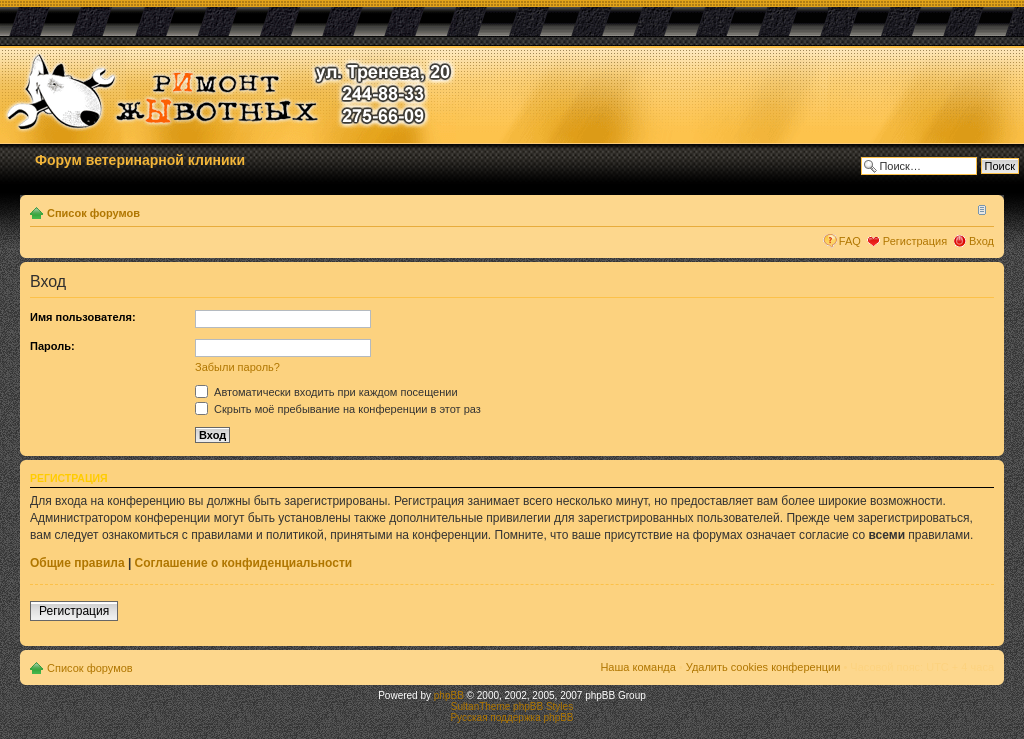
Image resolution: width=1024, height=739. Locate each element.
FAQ (850, 241)
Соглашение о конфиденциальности (244, 563)
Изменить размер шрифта (979, 209)
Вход (981, 241)
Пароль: (52, 346)
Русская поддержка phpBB (511, 717)
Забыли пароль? (237, 367)
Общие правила (77, 563)
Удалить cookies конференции (763, 667)
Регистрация (915, 241)
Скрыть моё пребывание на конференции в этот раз (338, 409)
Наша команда (637, 667)
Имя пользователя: (83, 317)
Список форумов (93, 213)
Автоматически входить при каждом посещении (326, 392)
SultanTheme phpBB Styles (512, 706)
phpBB (449, 695)
